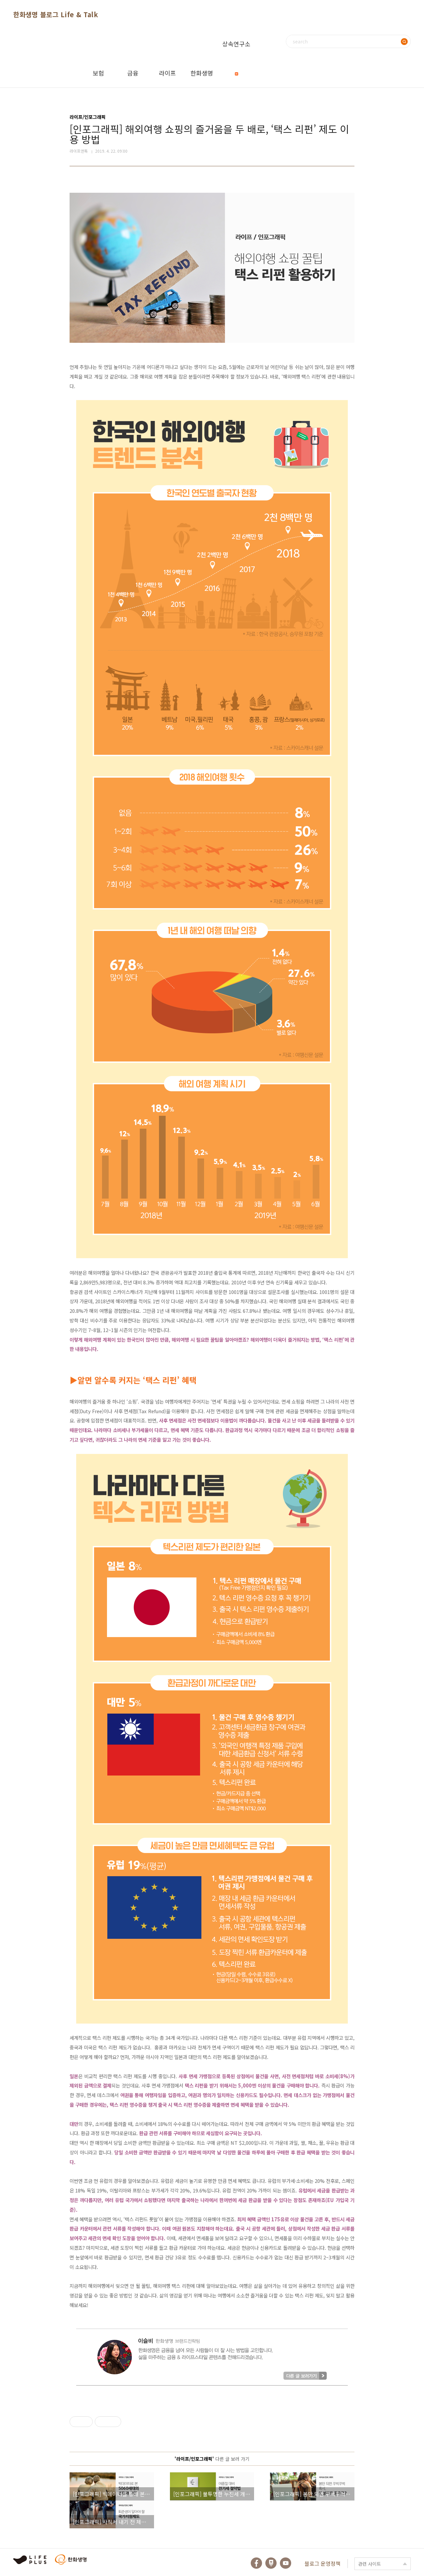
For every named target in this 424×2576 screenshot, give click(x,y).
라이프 (167, 73)
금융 (132, 73)
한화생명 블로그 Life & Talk (55, 14)
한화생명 (201, 73)
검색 (404, 41)
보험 (98, 73)
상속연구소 (236, 48)
